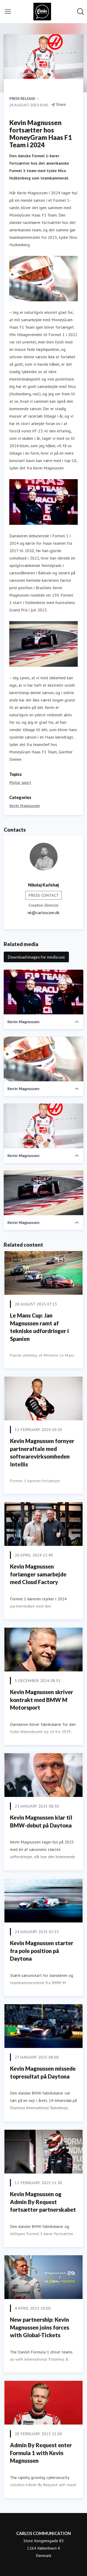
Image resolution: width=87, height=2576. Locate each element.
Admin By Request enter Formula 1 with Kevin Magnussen (41, 2453)
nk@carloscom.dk (43, 912)
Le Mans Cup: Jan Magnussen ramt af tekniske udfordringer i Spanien (39, 1327)
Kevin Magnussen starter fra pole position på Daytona (41, 1951)
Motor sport (20, 782)
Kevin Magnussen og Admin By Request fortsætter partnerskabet (43, 2202)
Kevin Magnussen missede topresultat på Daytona (43, 2072)
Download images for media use (36, 956)
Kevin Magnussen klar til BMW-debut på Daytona (41, 1821)
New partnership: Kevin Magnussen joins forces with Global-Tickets (39, 2327)
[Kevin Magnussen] (43, 992)
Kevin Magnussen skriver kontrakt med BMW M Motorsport (41, 1700)
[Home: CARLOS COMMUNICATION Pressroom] (42, 11)
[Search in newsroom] (80, 11)
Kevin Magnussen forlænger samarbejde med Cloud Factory (38, 1574)
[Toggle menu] (8, 12)
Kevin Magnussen (24, 805)
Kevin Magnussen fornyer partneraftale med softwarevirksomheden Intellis (42, 1452)
